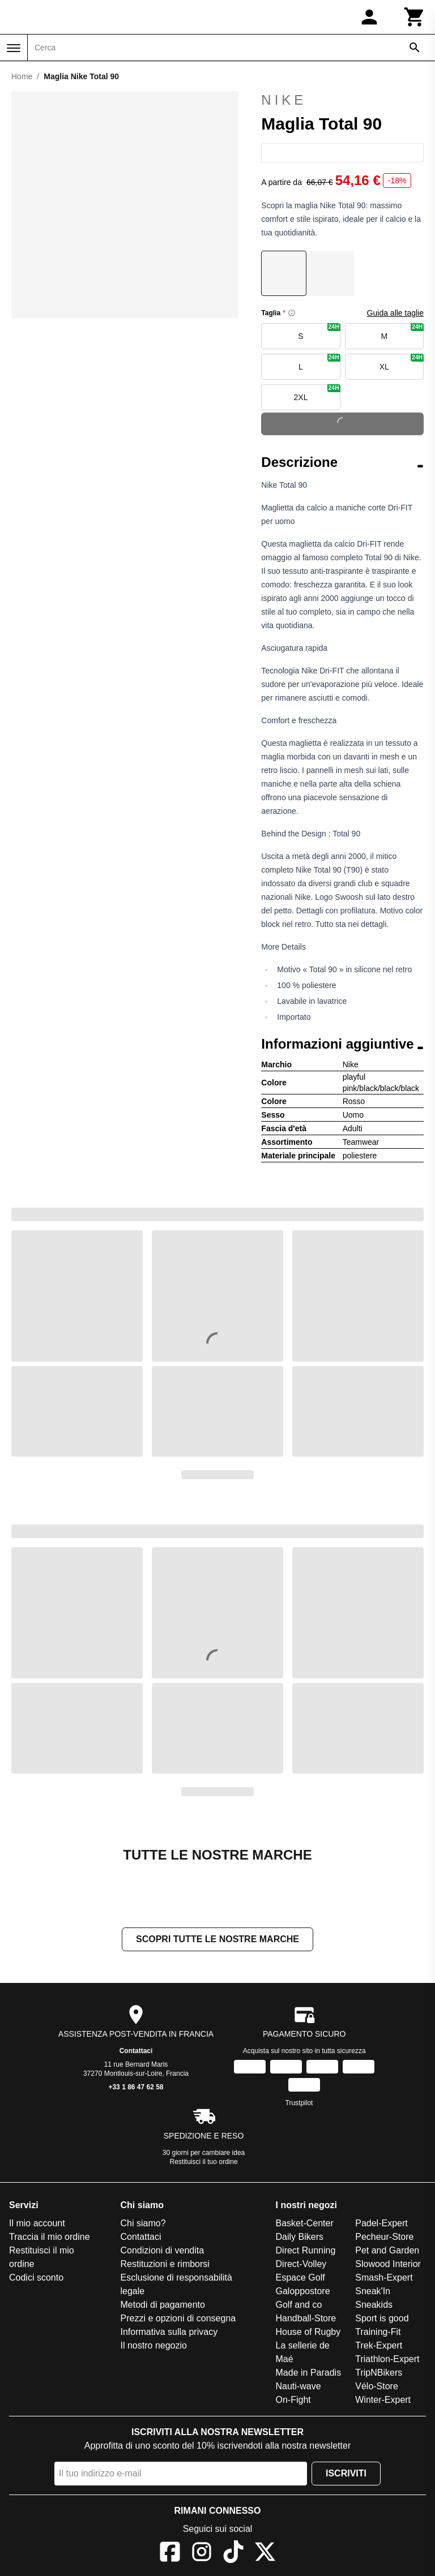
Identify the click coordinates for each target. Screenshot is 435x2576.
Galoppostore (303, 2291)
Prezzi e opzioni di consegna (178, 2318)
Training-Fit (377, 2332)
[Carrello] (414, 17)
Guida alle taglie (395, 312)
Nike (342, 100)
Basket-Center (305, 2223)
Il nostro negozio (154, 2345)
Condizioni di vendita (162, 2250)
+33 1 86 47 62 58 (135, 2087)
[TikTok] (233, 2553)
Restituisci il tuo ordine (204, 2162)
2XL (317, 393)
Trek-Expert (378, 2345)
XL (401, 362)
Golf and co (299, 2304)
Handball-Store (306, 2318)
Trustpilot (299, 2103)
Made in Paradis (309, 2372)
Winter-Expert (383, 2400)
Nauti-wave (298, 2386)
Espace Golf (300, 2277)
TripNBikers (378, 2372)
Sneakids (374, 2304)
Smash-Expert (383, 2277)
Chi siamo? (143, 2223)
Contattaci (136, 2051)
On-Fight (293, 2400)
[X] (265, 2553)
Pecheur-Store (384, 2237)
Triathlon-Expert (387, 2359)
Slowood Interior (388, 2264)
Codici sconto (36, 2277)
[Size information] (292, 313)
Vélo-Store (376, 2386)
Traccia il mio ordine (49, 2237)
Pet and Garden (387, 2250)
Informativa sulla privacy (169, 2332)
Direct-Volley (301, 2264)
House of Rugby (308, 2332)
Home (21, 76)
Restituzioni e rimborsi (165, 2264)
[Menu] (13, 48)
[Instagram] (201, 2553)
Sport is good (381, 2318)
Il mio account (37, 2223)
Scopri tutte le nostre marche (217, 1939)
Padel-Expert (381, 2223)
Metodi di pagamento (163, 2304)
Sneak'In (372, 2291)
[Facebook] (170, 2553)
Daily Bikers (299, 2237)
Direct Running (306, 2250)
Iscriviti (346, 2473)
